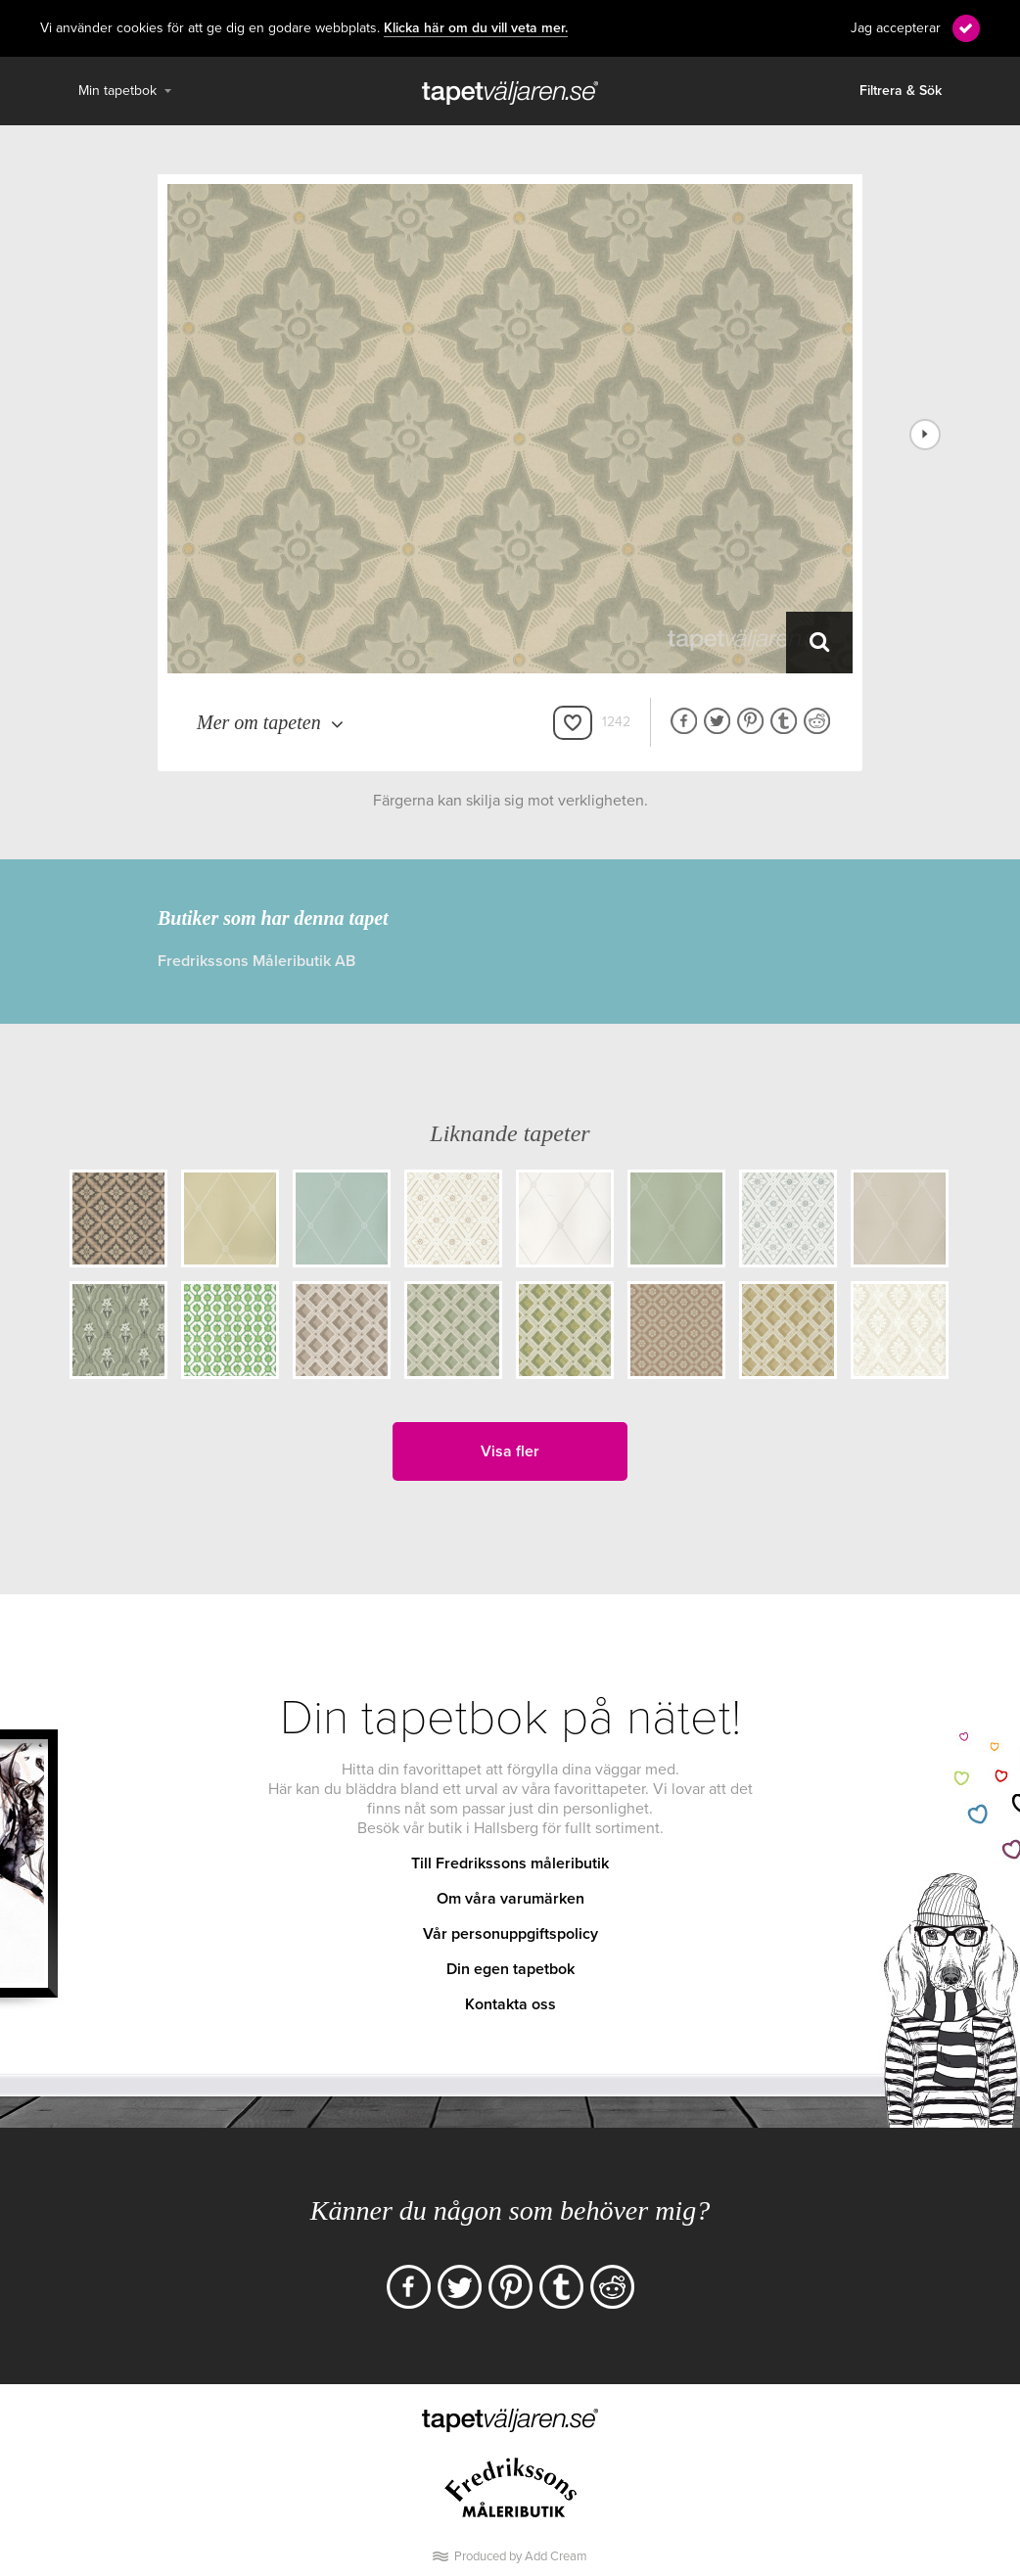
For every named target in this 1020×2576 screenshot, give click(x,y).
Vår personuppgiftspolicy (510, 1934)
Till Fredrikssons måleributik (510, 1863)
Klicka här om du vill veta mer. (476, 28)
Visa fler (510, 1451)
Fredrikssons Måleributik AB (256, 961)
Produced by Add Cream (520, 2556)
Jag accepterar (896, 28)
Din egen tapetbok (510, 1969)
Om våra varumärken (510, 1899)
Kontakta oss (510, 2004)
